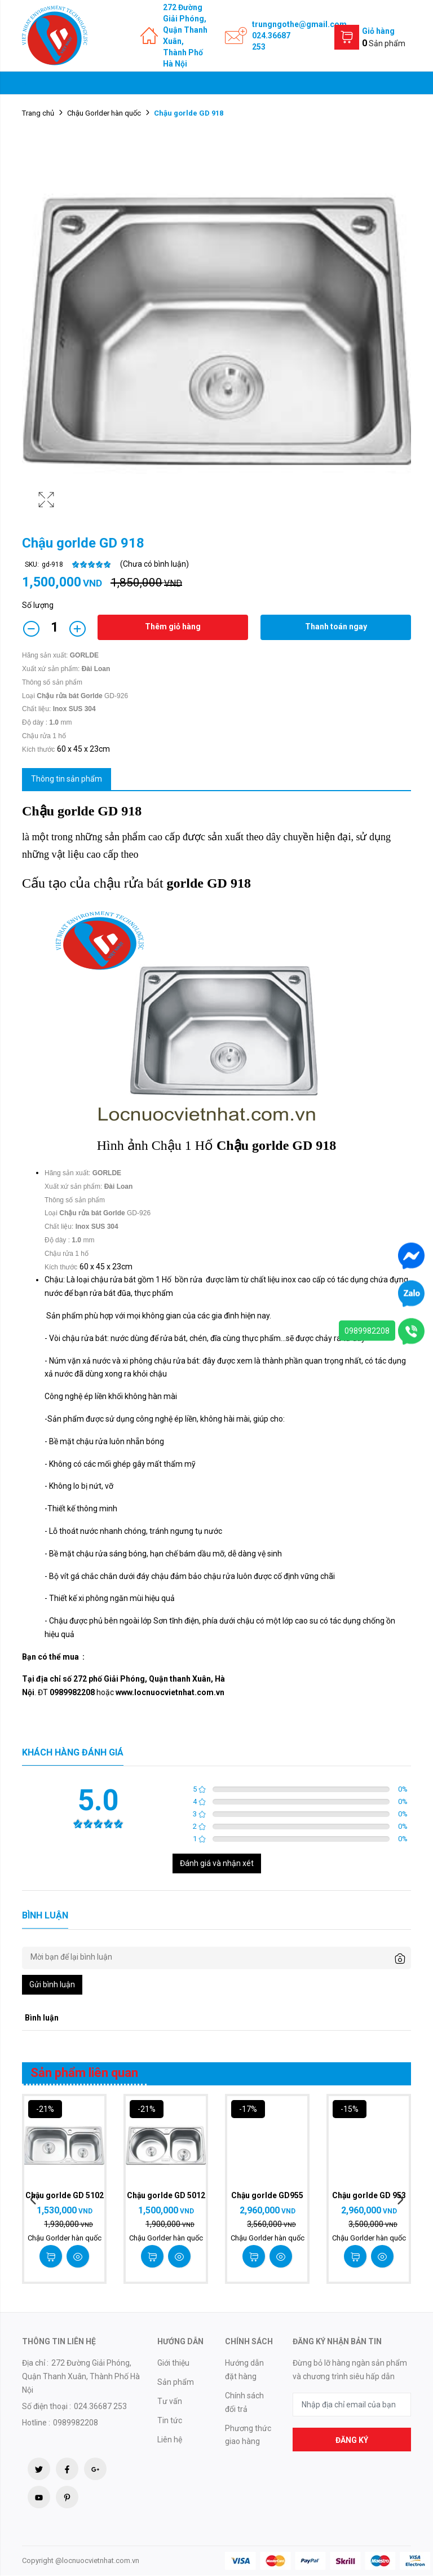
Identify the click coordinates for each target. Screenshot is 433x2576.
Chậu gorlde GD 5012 (165, 2195)
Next (399, 2200)
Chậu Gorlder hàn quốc (104, 113)
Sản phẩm (175, 2382)
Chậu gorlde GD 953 (369, 2195)
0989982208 (367, 1330)
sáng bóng (128, 1553)
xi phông (137, 1360)
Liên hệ (169, 2439)
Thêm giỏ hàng (173, 626)
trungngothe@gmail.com (299, 24)
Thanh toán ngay (336, 626)
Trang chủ (38, 113)
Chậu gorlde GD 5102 (64, 2195)
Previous (33, 2200)
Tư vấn (169, 2401)
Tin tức (169, 2420)
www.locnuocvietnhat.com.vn (170, 1692)
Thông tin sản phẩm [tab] (66, 778)
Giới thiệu (173, 2363)
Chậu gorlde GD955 (267, 2195)
